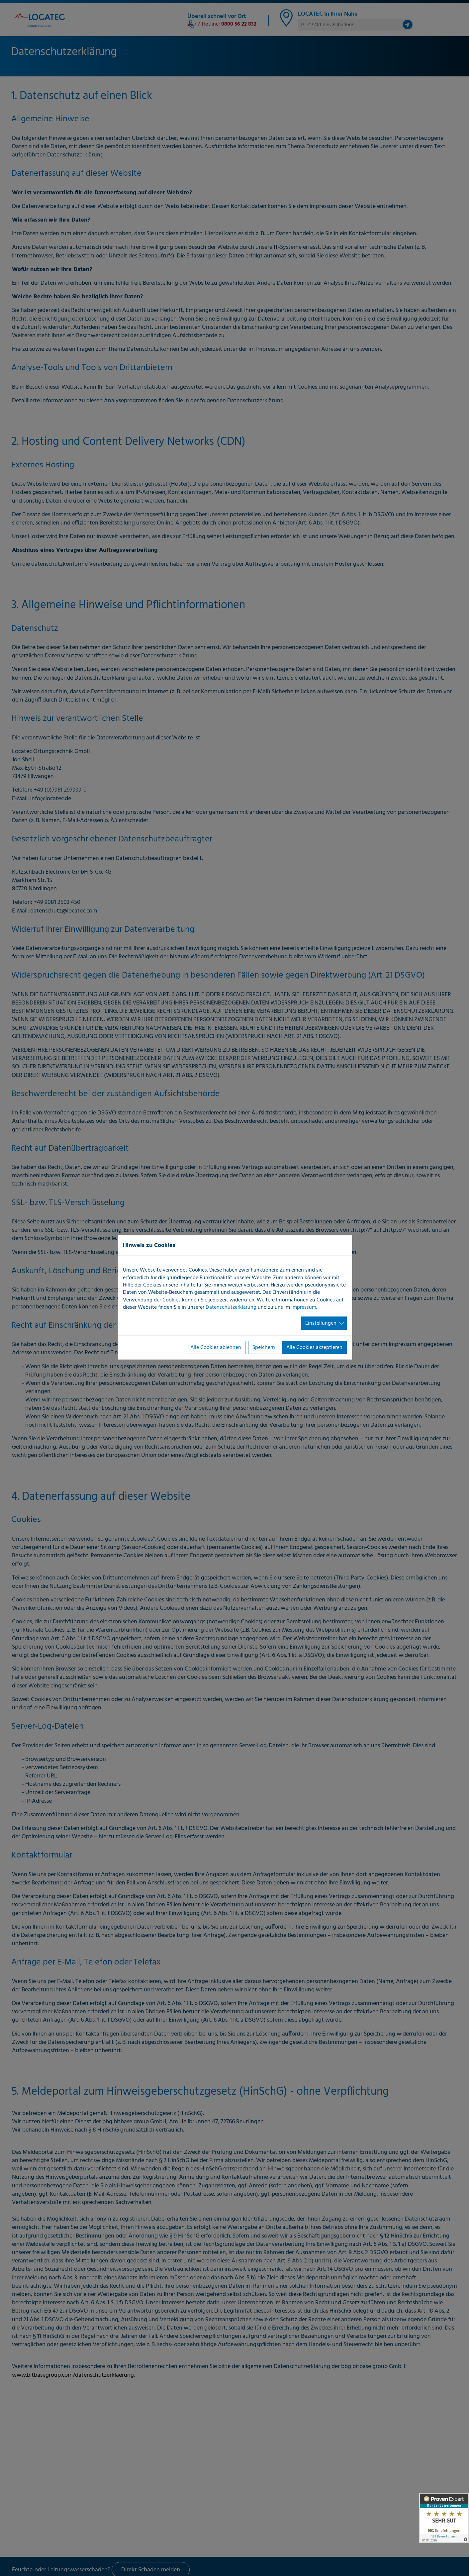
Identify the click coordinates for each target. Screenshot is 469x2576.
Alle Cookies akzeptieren (314, 1347)
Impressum (303, 1307)
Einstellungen (320, 1323)
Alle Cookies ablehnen (215, 1347)
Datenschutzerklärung (231, 1307)
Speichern (263, 1347)
